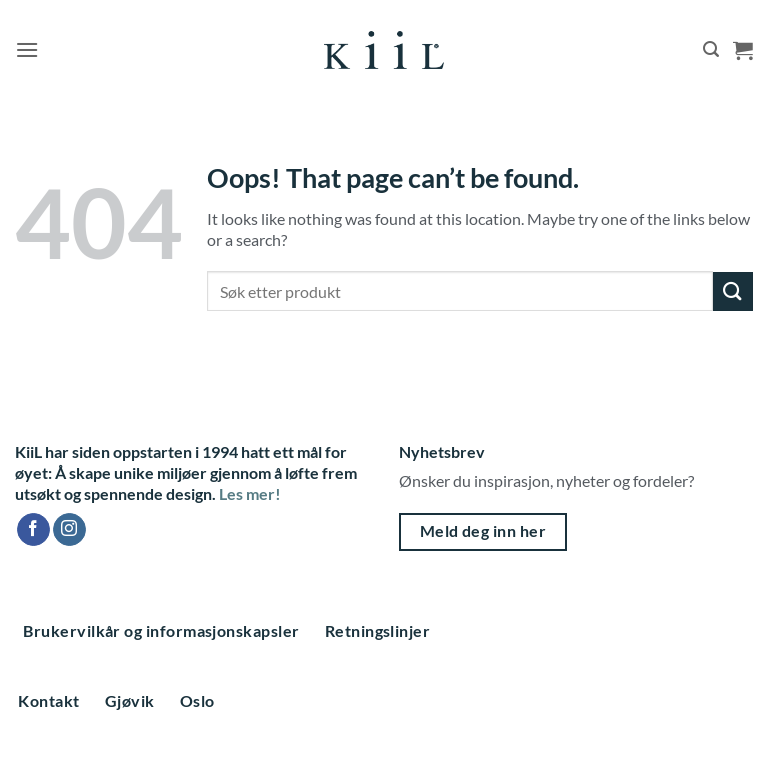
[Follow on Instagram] (69, 530)
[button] (27, 49)
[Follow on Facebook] (33, 530)
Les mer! (250, 493)
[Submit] (733, 291)
